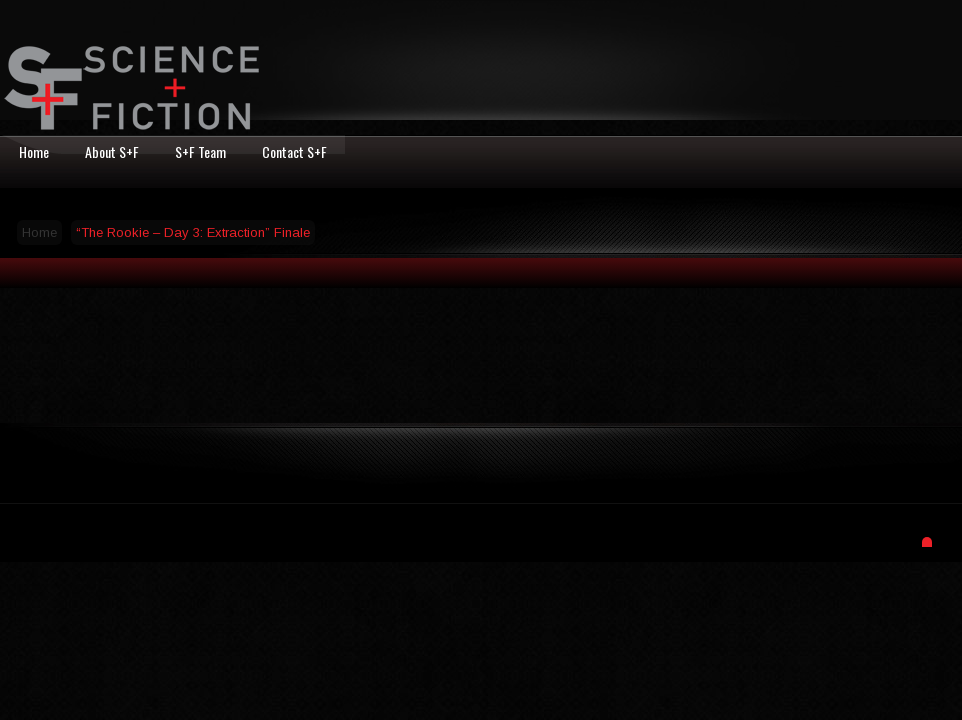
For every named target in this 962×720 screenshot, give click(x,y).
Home (39, 232)
